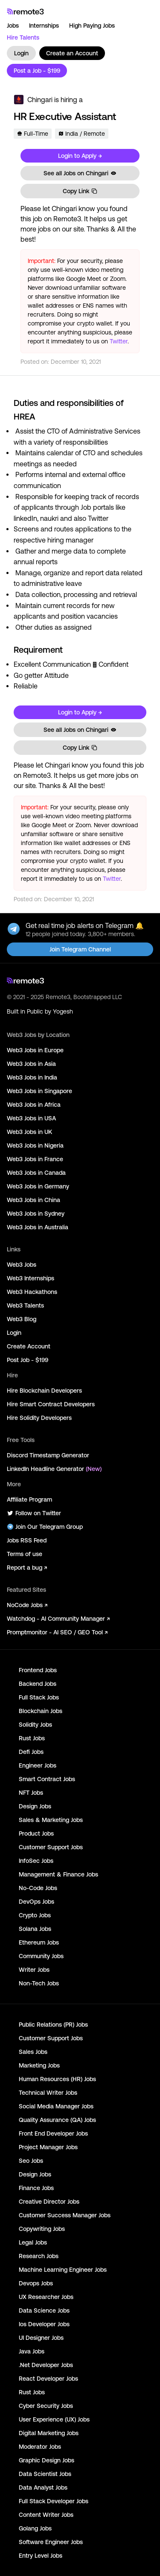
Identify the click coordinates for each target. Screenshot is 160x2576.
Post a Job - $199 (37, 70)
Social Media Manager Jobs (56, 2106)
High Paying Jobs (92, 25)
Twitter (119, 341)
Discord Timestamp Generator (48, 1455)
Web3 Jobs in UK (29, 1131)
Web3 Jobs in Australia (37, 1227)
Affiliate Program (29, 1499)
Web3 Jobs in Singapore (39, 1091)
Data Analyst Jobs (43, 2487)
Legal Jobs (33, 2242)
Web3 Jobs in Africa (34, 1104)
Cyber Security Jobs (46, 2405)
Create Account (28, 1346)
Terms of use (24, 1554)
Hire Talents (23, 37)
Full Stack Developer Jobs (53, 2501)
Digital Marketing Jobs (49, 2433)
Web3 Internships (30, 1278)
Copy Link (80, 191)
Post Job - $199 (27, 1360)
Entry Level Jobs (40, 2555)
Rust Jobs (32, 1738)
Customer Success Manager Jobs (65, 2215)
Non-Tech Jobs (39, 1983)
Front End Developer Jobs (53, 2133)
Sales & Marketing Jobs (51, 1819)
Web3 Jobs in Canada (36, 1172)
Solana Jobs (35, 1928)
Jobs (13, 25)
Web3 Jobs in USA (31, 1118)
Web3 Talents (25, 1305)
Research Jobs (38, 2256)
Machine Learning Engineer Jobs (63, 2269)
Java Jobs (31, 2351)
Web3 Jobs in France (35, 1159)
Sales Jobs (33, 2051)
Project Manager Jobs (48, 2147)
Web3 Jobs (21, 1264)
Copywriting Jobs (42, 2228)
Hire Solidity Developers (39, 1417)
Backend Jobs (37, 1683)
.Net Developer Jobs (46, 2365)
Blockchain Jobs (40, 1711)
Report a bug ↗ (27, 1567)
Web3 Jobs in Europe (35, 1050)
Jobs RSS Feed (27, 1540)
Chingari (39, 99)
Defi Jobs (31, 1751)
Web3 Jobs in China (33, 1200)
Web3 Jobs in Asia (31, 1063)
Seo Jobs (31, 2160)
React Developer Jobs (48, 2378)
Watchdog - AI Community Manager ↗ (58, 1618)
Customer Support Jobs (51, 1847)
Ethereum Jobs (39, 1942)
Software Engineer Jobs (51, 2542)
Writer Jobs (34, 1969)
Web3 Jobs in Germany (38, 1186)
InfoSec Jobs (36, 1860)
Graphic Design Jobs (46, 2460)
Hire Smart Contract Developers (51, 1404)
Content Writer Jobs (46, 2514)
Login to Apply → (80, 155)
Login (21, 53)
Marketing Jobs (39, 2065)
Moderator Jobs (40, 2446)
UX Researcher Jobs (46, 2296)
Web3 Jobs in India (32, 1077)
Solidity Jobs (35, 1724)
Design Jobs (35, 1806)
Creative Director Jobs (49, 2201)
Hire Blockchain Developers (44, 1390)
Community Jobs (41, 1956)
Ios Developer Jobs (44, 2324)
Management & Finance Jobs (58, 1874)
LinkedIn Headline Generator (54, 1468)
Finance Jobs (36, 2188)
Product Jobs (36, 1833)
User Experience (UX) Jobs (54, 2419)
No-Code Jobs (38, 1888)
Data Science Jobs (44, 2310)
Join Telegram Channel (80, 949)
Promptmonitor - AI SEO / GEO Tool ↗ (57, 1632)
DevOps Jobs (36, 1901)
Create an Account (72, 53)
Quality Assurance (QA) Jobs (57, 2119)
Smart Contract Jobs (47, 1779)
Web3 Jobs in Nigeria (35, 1145)
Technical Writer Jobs (48, 2092)
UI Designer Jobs (41, 2337)
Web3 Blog (21, 1319)
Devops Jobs (36, 2283)
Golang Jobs (35, 2528)
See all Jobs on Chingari (80, 173)
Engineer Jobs (37, 1765)
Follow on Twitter (34, 1513)
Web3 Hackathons (32, 1291)
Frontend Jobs (38, 1670)
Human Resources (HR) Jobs (57, 2079)
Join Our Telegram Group (45, 1526)
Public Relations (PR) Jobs (53, 2024)
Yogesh (63, 1011)
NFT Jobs (31, 1792)
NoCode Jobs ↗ (27, 1605)
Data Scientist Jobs (45, 2473)
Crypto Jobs (35, 1915)
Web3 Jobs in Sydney (35, 1213)
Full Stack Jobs (39, 1697)
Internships (44, 25)
